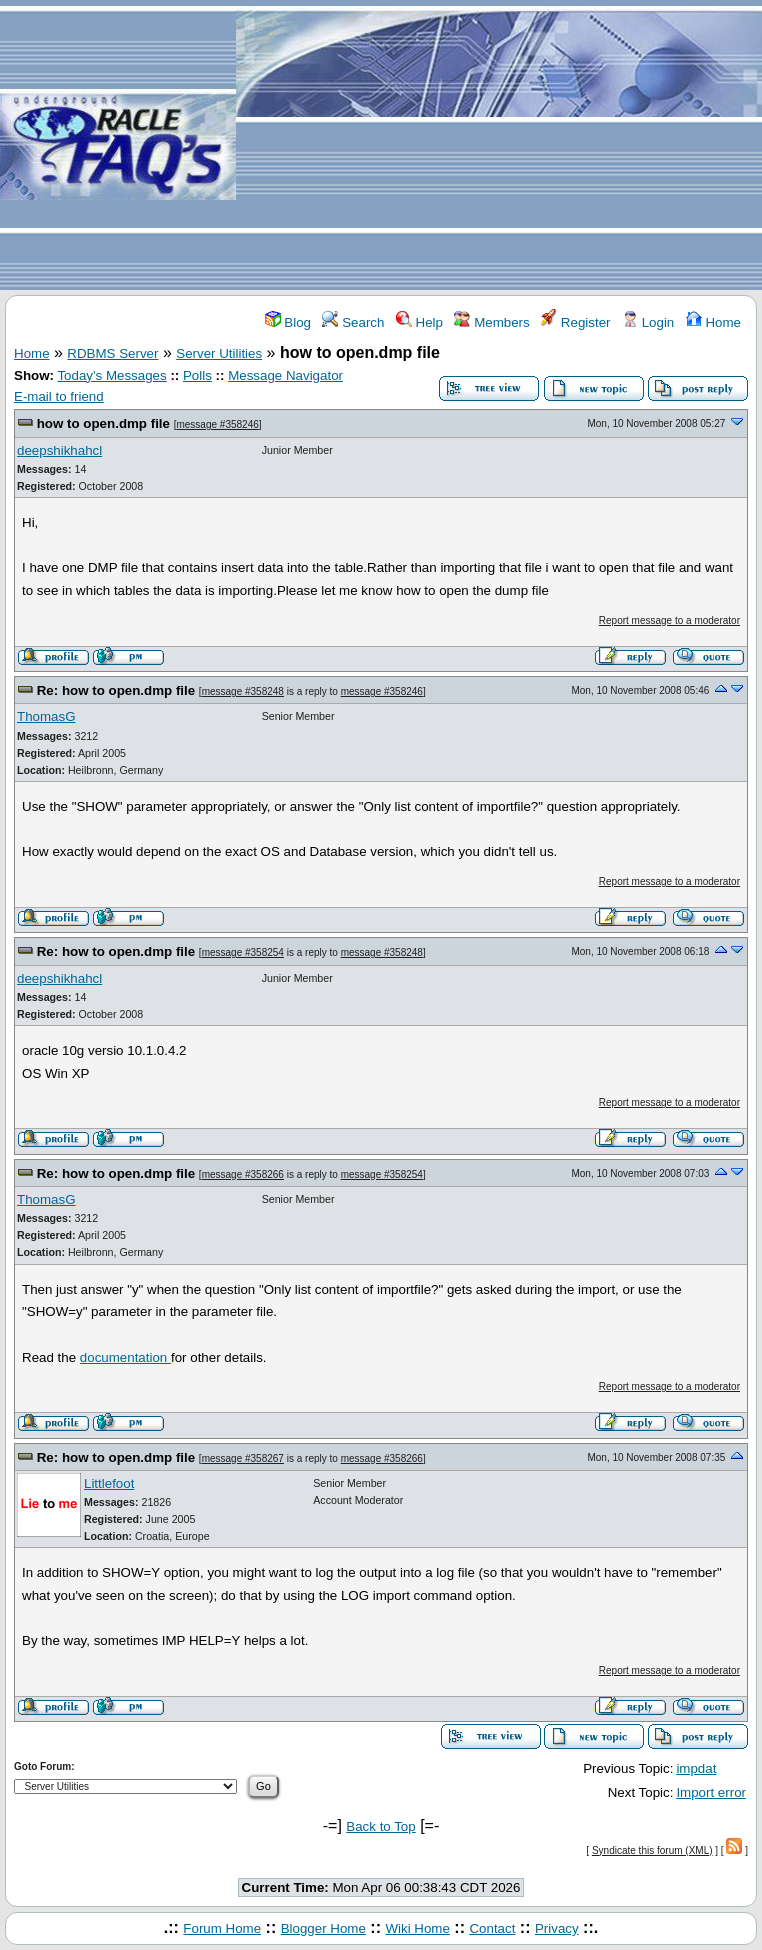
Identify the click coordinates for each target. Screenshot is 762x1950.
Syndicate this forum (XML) (652, 1850)
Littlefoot (109, 1483)
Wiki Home (417, 1928)
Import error (711, 1792)
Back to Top (380, 1826)
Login (648, 322)
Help (419, 322)
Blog (288, 322)
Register (575, 322)
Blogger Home (323, 1928)
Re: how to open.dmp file (116, 690)
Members (491, 322)
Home (713, 322)
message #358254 (243, 952)
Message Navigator (285, 375)
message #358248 (243, 691)
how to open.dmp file (103, 423)
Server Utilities (219, 353)
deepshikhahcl (59, 450)
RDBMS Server (112, 353)
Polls (197, 375)
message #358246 (217, 424)
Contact (492, 1928)
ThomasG (46, 716)
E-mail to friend (59, 396)
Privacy (557, 1928)
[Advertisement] (499, 146)
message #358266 (243, 1174)
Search (353, 322)
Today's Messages (111, 375)
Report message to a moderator (669, 620)
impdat (696, 1768)
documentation (125, 1357)
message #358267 (243, 1458)
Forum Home (222, 1928)
